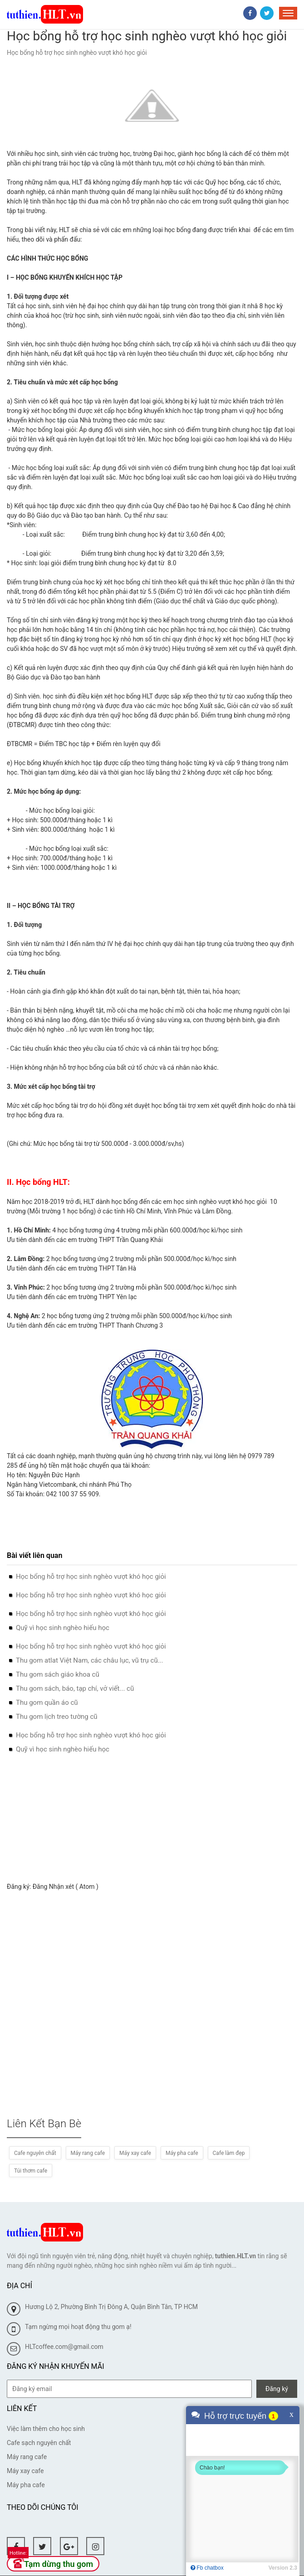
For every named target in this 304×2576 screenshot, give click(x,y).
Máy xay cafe (135, 2153)
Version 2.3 (283, 2568)
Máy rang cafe (88, 2153)
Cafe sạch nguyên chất (39, 2442)
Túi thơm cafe (30, 2171)
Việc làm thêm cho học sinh (46, 2428)
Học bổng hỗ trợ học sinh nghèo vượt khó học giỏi (91, 1576)
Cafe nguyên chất (35, 2153)
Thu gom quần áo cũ (47, 1702)
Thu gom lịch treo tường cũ (57, 1716)
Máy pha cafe (182, 2153)
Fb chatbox (207, 2568)
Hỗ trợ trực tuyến (235, 2416)
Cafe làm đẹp (229, 2153)
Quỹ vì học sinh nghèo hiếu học (62, 1628)
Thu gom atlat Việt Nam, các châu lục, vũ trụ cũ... (89, 1660)
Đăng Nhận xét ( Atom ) (65, 1886)
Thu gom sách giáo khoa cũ (57, 1674)
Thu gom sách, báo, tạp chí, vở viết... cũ (75, 1688)
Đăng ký (276, 2388)
